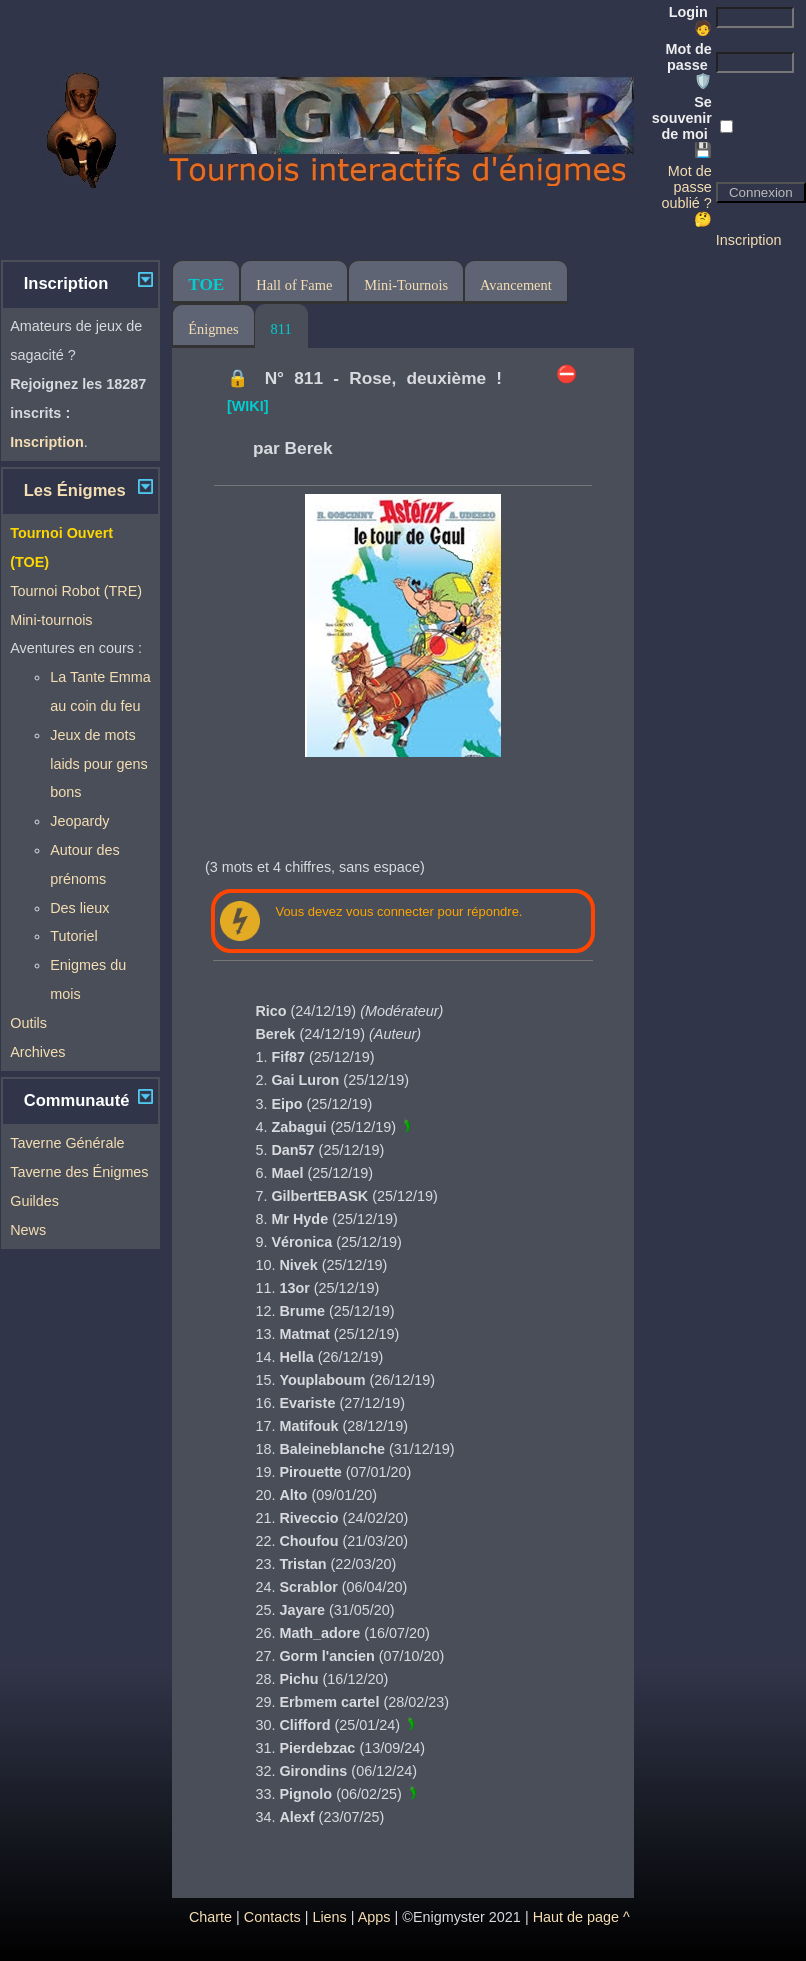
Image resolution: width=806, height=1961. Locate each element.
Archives (37, 1052)
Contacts (272, 1917)
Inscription (749, 240)
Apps (374, 1917)
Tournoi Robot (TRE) (76, 591)
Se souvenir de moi (682, 126)
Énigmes (213, 329)
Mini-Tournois (406, 285)
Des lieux (79, 908)
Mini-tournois (51, 620)
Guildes (34, 1201)
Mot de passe (688, 65)
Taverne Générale (67, 1143)
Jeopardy (79, 821)
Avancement (516, 285)
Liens (329, 1917)
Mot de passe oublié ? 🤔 (686, 195)
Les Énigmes (75, 490)
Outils (28, 1023)
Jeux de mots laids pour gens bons (99, 764)
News (28, 1230)
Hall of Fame (294, 285)
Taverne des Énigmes (79, 1172)
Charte (210, 1917)
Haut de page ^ (581, 1917)
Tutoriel (73, 936)
